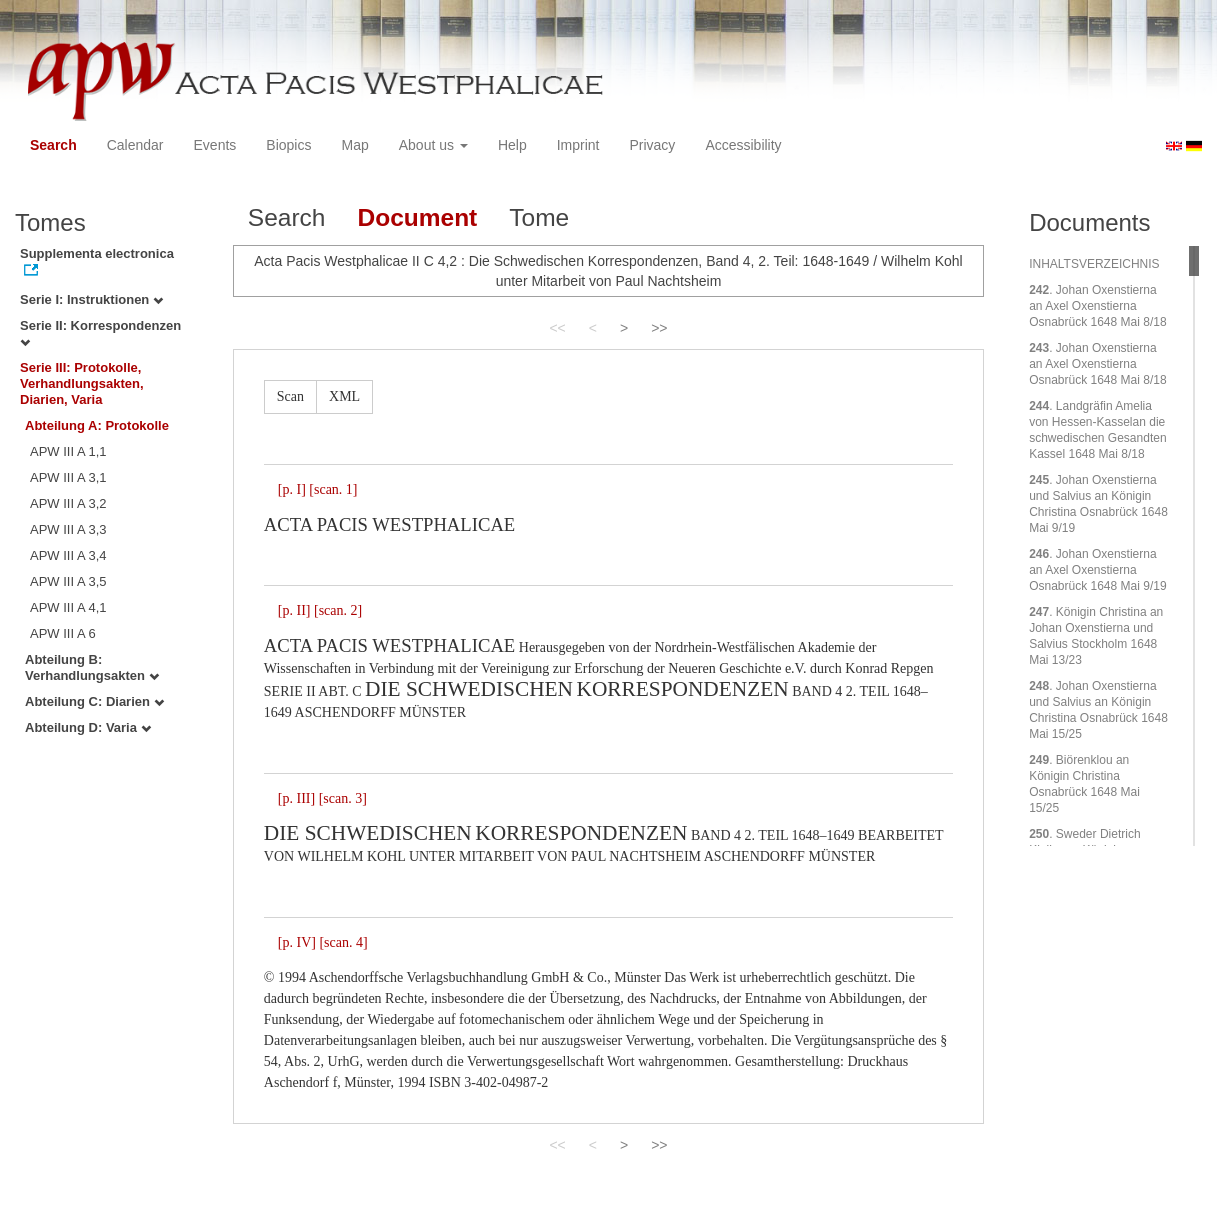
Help (512, 145)
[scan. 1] (333, 489)
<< (557, 328)
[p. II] (294, 610)
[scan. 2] (338, 610)
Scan (290, 396)
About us (433, 145)
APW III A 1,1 (68, 451)
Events (215, 145)
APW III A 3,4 (68, 555)
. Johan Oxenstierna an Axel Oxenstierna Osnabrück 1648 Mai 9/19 (1097, 570)
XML (344, 396)
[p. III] (296, 798)
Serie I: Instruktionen (91, 299)
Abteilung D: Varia (88, 727)
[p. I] (292, 489)
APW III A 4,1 (68, 607)
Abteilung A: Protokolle (97, 425)
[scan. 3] (343, 798)
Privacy (652, 145)
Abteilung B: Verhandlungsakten (92, 667)
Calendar (135, 145)
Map (354, 145)
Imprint (578, 145)
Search (53, 145)
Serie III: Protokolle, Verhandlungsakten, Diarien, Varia (82, 383)
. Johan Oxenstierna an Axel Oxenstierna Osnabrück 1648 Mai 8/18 (1097, 306)
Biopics (288, 145)
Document (417, 217)
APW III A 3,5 (68, 581)
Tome (539, 217)
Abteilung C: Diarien (94, 701)
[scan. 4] (343, 942)
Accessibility (743, 145)
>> (659, 328)
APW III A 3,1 (68, 477)
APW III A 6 (63, 633)
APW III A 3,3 (68, 529)
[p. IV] (297, 942)
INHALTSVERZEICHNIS (1094, 264)
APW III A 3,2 (68, 503)
